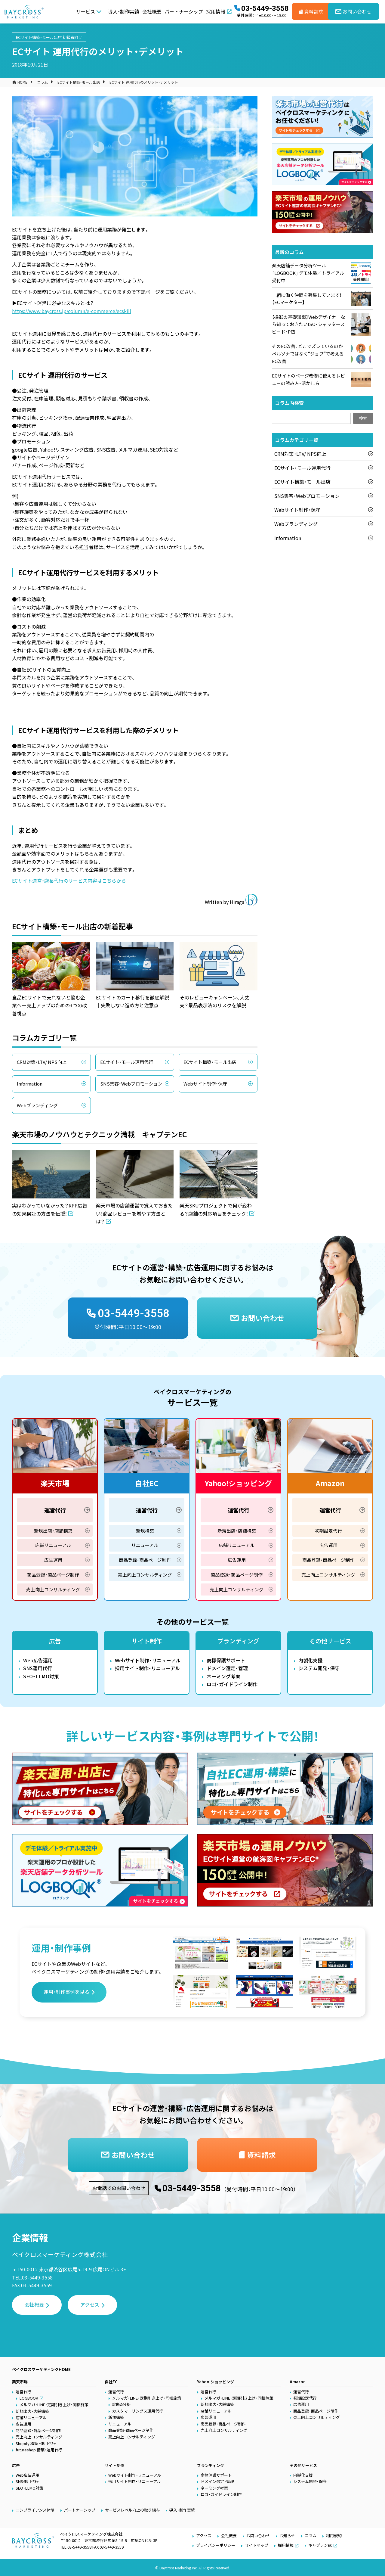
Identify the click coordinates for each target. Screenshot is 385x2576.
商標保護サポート (226, 1660)
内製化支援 (310, 1660)
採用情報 (215, 11)
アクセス (89, 2304)
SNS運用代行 (37, 1668)
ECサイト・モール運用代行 (126, 1062)
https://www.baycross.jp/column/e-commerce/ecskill (71, 311)
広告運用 (53, 1560)
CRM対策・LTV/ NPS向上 (41, 1062)
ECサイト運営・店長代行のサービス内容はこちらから (69, 880)
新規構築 (145, 1530)
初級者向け (72, 37)
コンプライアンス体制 (35, 2510)
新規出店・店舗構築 (53, 1530)
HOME (22, 82)
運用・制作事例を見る (66, 1991)
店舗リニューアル (53, 1545)
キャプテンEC (320, 2545)
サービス (85, 11)
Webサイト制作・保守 (205, 1083)
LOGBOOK (29, 2398)
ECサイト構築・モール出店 (39, 37)
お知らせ (287, 2535)
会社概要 (152, 11)
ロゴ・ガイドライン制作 (232, 1684)
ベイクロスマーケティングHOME (41, 2369)
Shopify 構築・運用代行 (36, 2443)
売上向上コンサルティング (53, 1589)
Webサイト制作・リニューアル (147, 1660)
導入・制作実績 (123, 11)
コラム (42, 82)
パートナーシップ (184, 11)
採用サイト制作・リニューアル (147, 1668)
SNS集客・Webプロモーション (131, 1083)
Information (29, 1083)
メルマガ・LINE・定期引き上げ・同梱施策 (54, 2404)
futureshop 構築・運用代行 (39, 2450)
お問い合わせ (258, 2535)
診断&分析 (121, 2404)
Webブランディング (37, 1105)
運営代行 (55, 1510)
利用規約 (334, 2535)
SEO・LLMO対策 (41, 1676)
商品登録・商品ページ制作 (53, 1574)
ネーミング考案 (223, 1676)
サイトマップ (256, 2545)
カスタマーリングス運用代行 (137, 2411)
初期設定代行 (328, 1530)
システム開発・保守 (319, 1668)
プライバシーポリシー (215, 2545)
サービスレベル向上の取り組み (132, 2510)
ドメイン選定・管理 (227, 1668)
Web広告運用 (38, 1660)
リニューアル (144, 1545)
